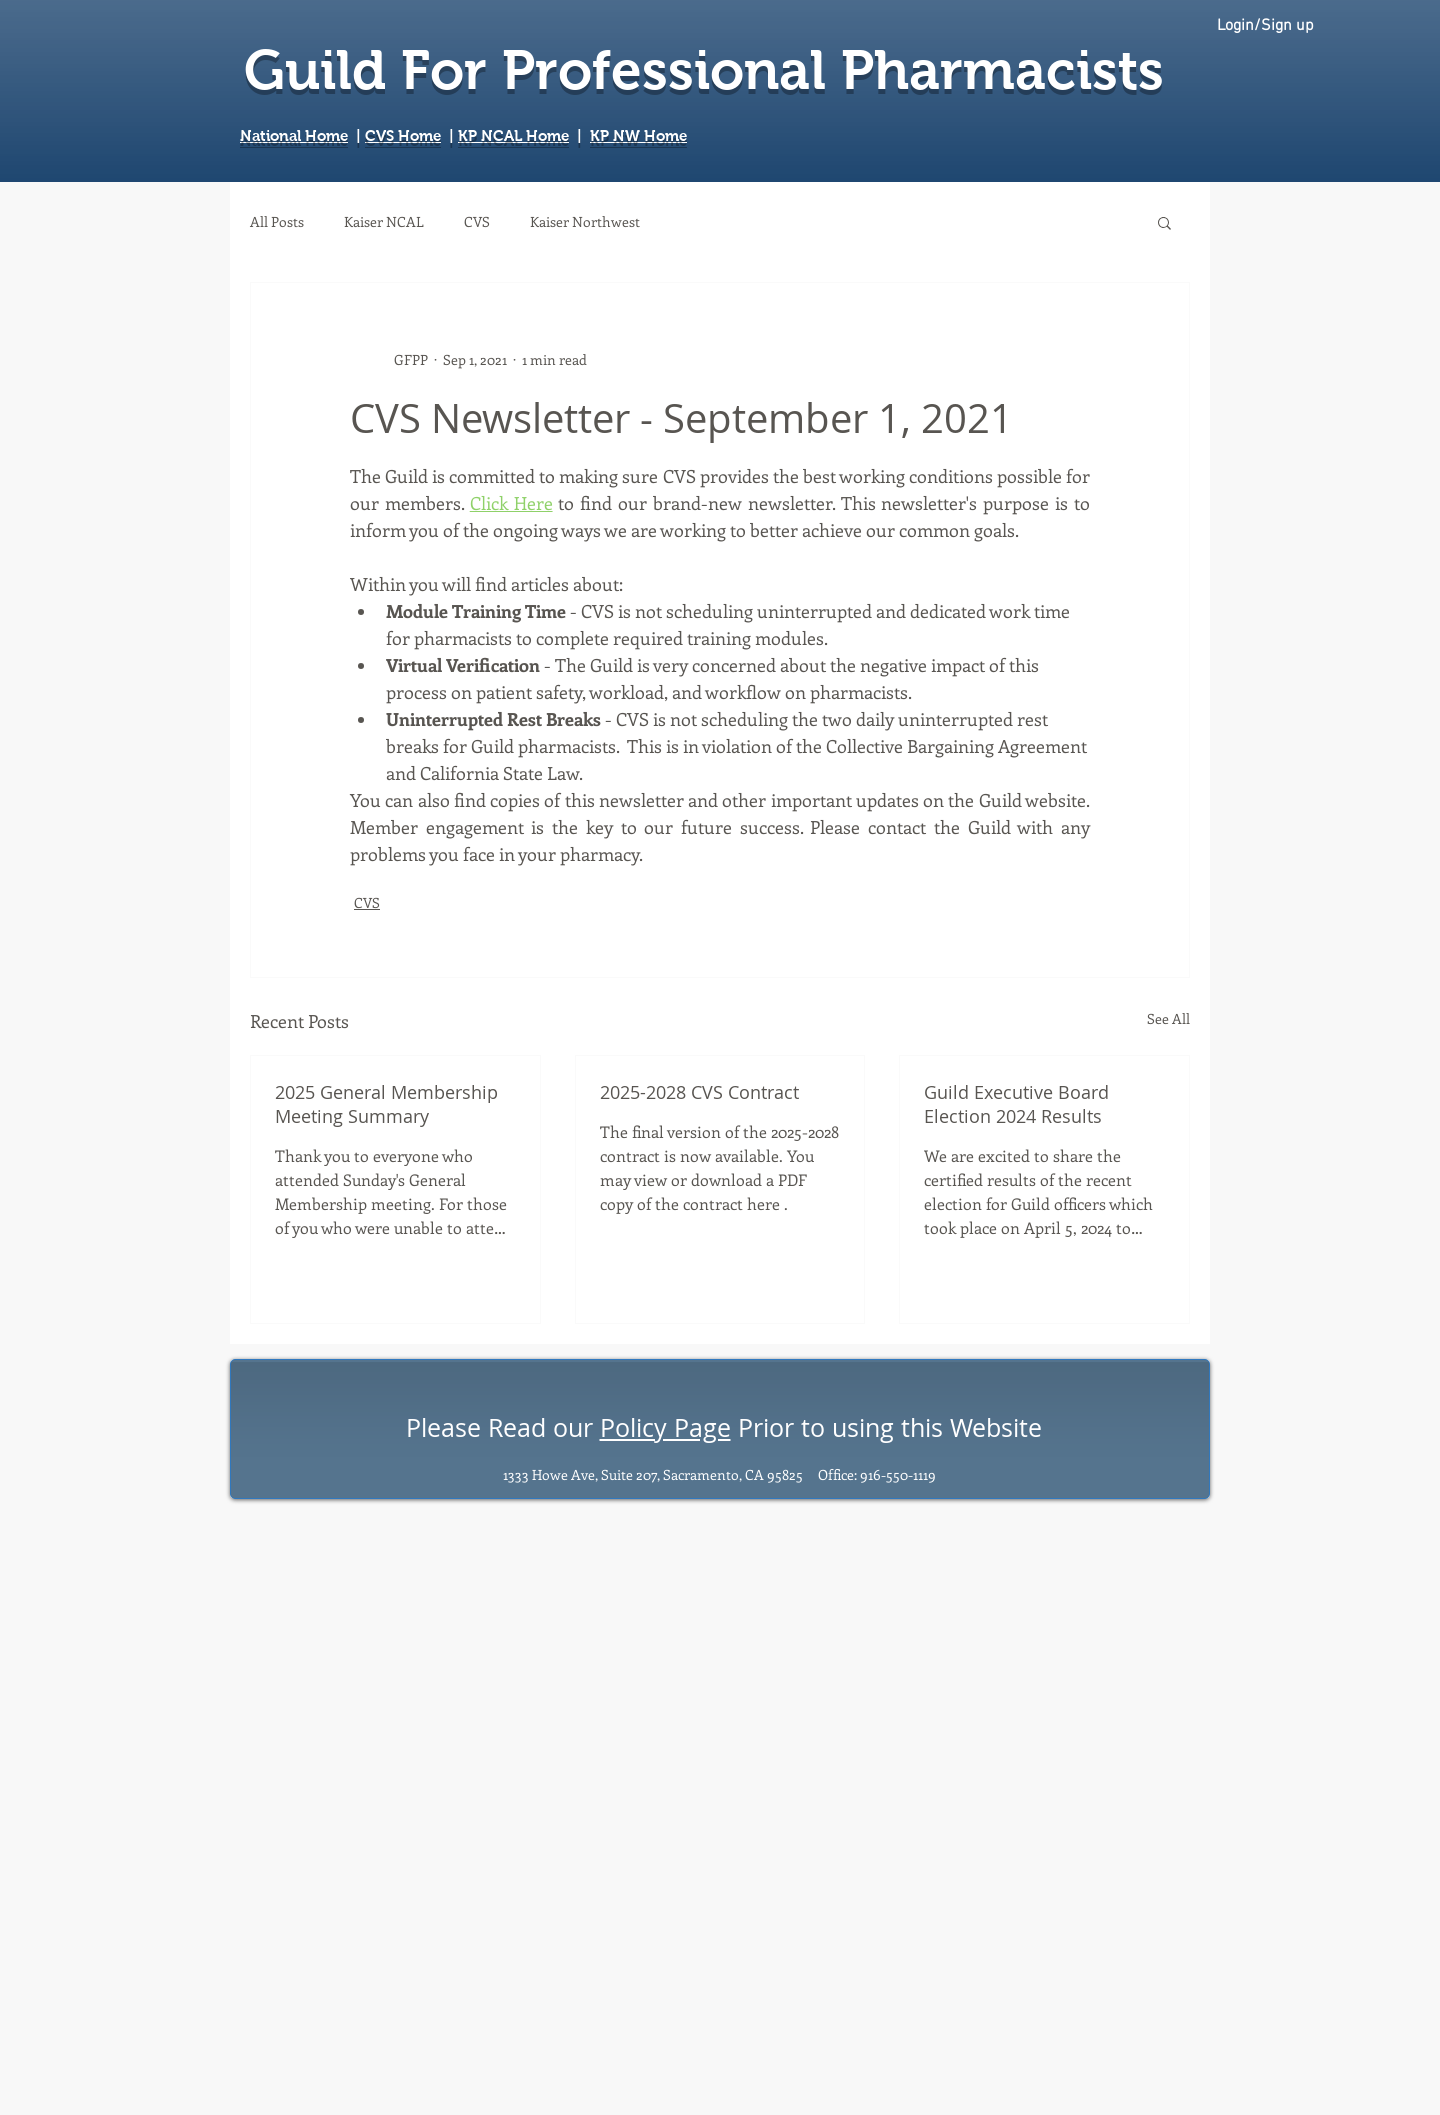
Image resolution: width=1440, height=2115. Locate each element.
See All (1168, 1018)
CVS (477, 222)
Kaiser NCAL (384, 222)
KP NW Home (638, 135)
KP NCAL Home (513, 135)
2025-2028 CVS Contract (699, 1092)
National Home (294, 135)
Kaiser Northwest (585, 222)
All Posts (277, 222)
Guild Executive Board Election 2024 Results (1016, 1104)
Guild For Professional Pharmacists (704, 70)
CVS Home (403, 135)
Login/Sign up (1265, 26)
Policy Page (665, 1427)
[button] (1164, 222)
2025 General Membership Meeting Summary (386, 1104)
